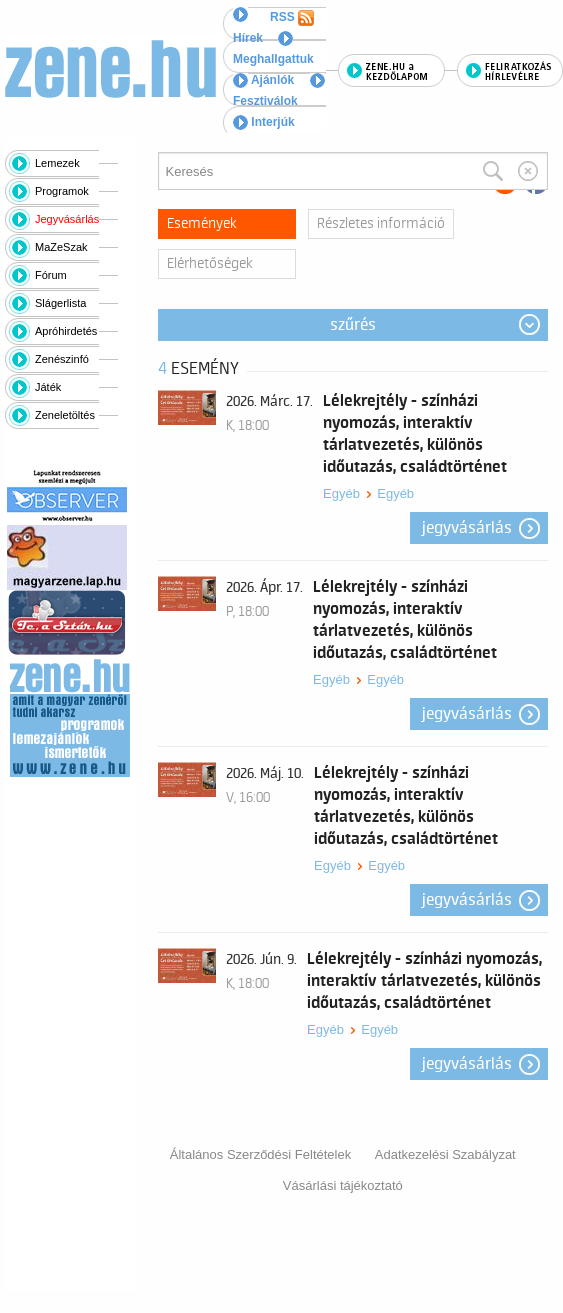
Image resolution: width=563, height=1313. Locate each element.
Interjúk (264, 122)
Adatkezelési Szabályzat (445, 1154)
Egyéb (341, 493)
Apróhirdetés (66, 331)
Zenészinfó (62, 359)
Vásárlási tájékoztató (343, 1185)
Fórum (51, 275)
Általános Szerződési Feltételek (260, 1154)
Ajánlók (263, 80)
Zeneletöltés (65, 415)
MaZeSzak (61, 247)
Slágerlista (60, 303)
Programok (62, 191)
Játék (48, 387)
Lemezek (57, 163)
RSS (292, 18)
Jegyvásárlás (67, 219)
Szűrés (353, 325)
